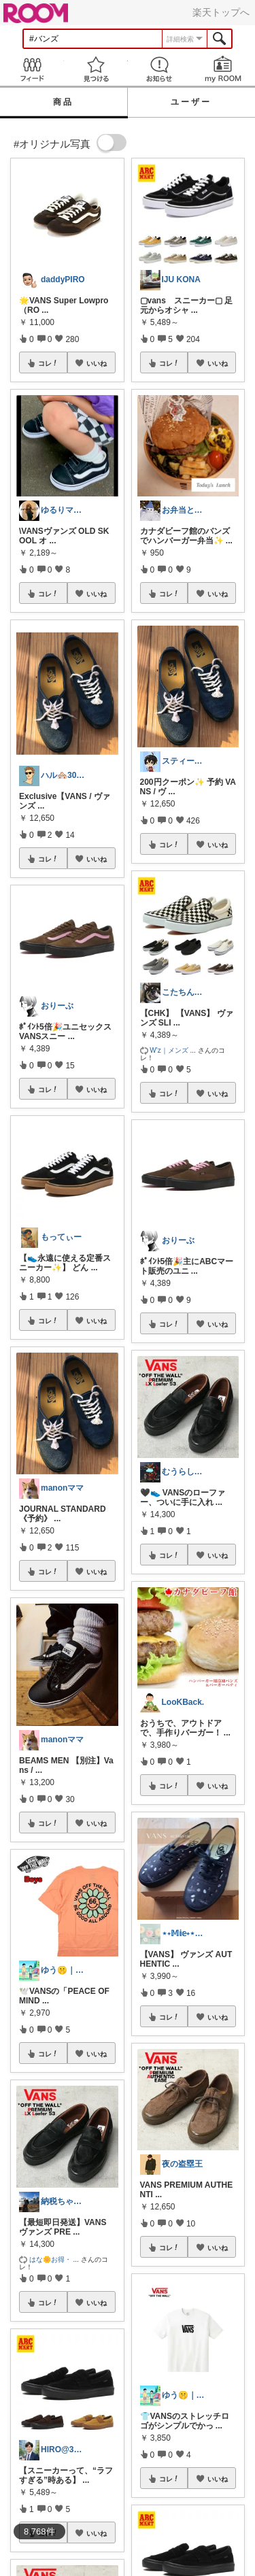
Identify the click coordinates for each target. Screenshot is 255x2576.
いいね (96, 363)
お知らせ (160, 69)
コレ (48, 363)
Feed (32, 69)
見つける (96, 69)
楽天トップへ (221, 12)
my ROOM (223, 69)
